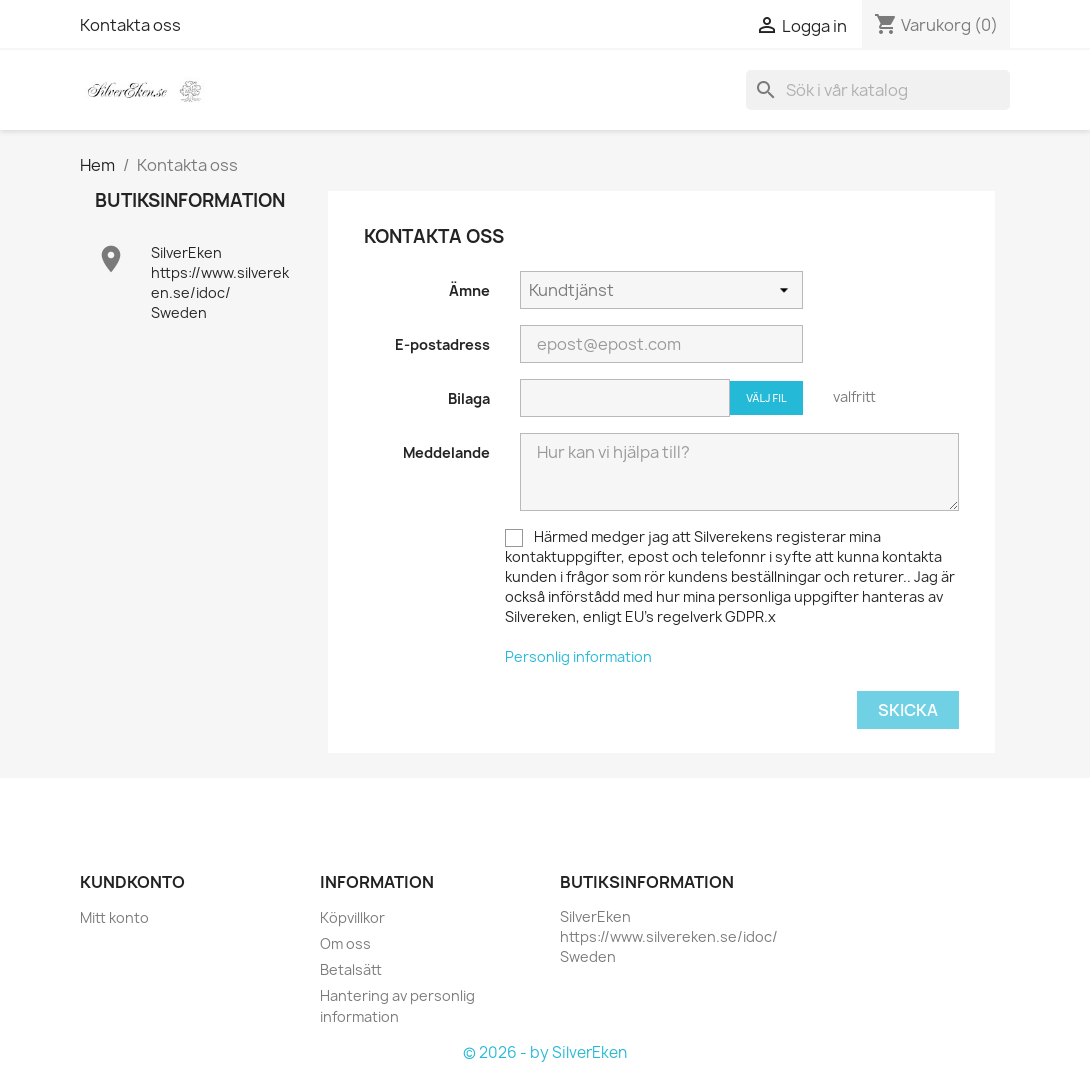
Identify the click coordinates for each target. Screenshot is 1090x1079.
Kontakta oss (130, 25)
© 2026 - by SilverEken (545, 1052)
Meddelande (446, 452)
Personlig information (578, 656)
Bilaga (469, 398)
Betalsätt (351, 969)
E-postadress (442, 344)
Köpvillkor (352, 917)
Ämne (469, 290)
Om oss (345, 943)
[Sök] (878, 90)
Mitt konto (114, 917)
